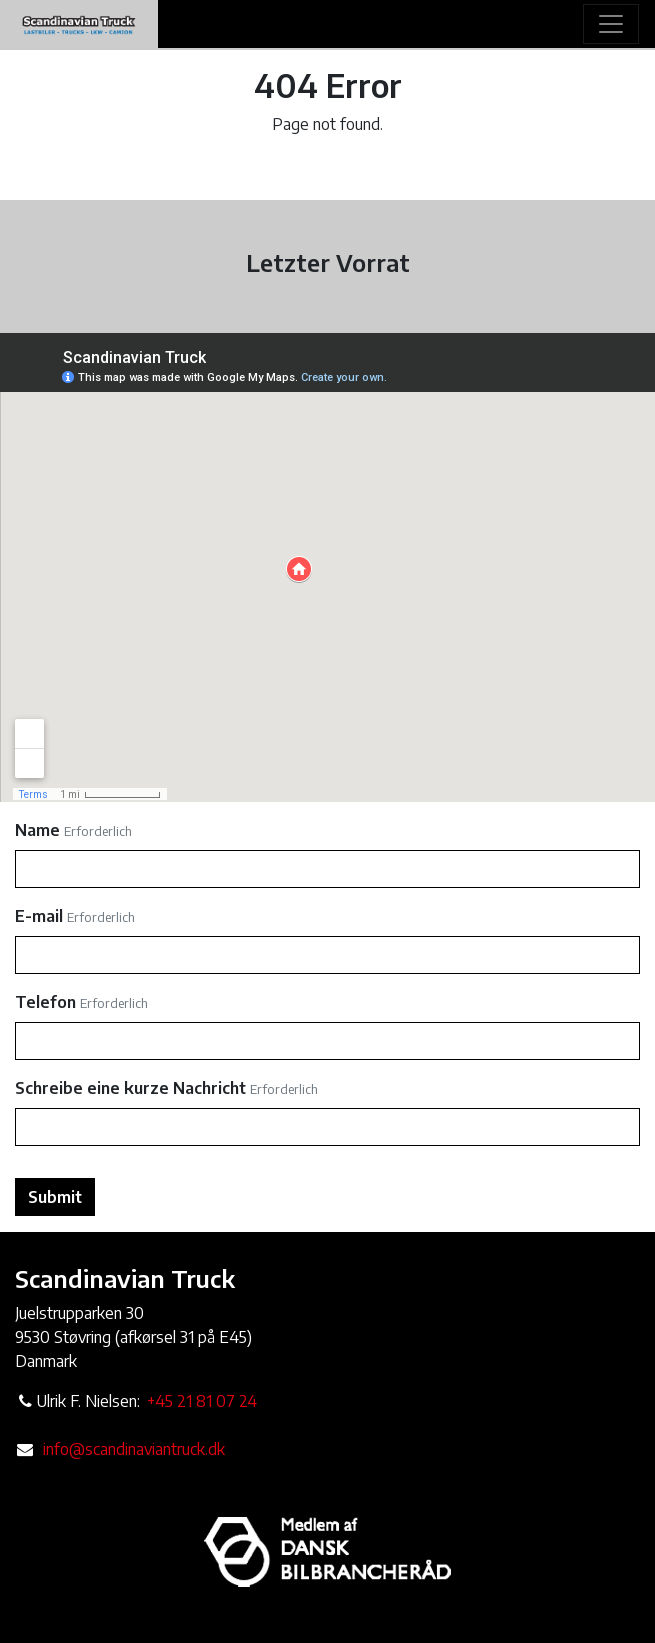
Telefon (45, 1002)
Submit (55, 1197)
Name (37, 830)
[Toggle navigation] (611, 24)
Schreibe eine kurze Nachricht (130, 1088)
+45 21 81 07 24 (202, 1401)
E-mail (39, 916)
